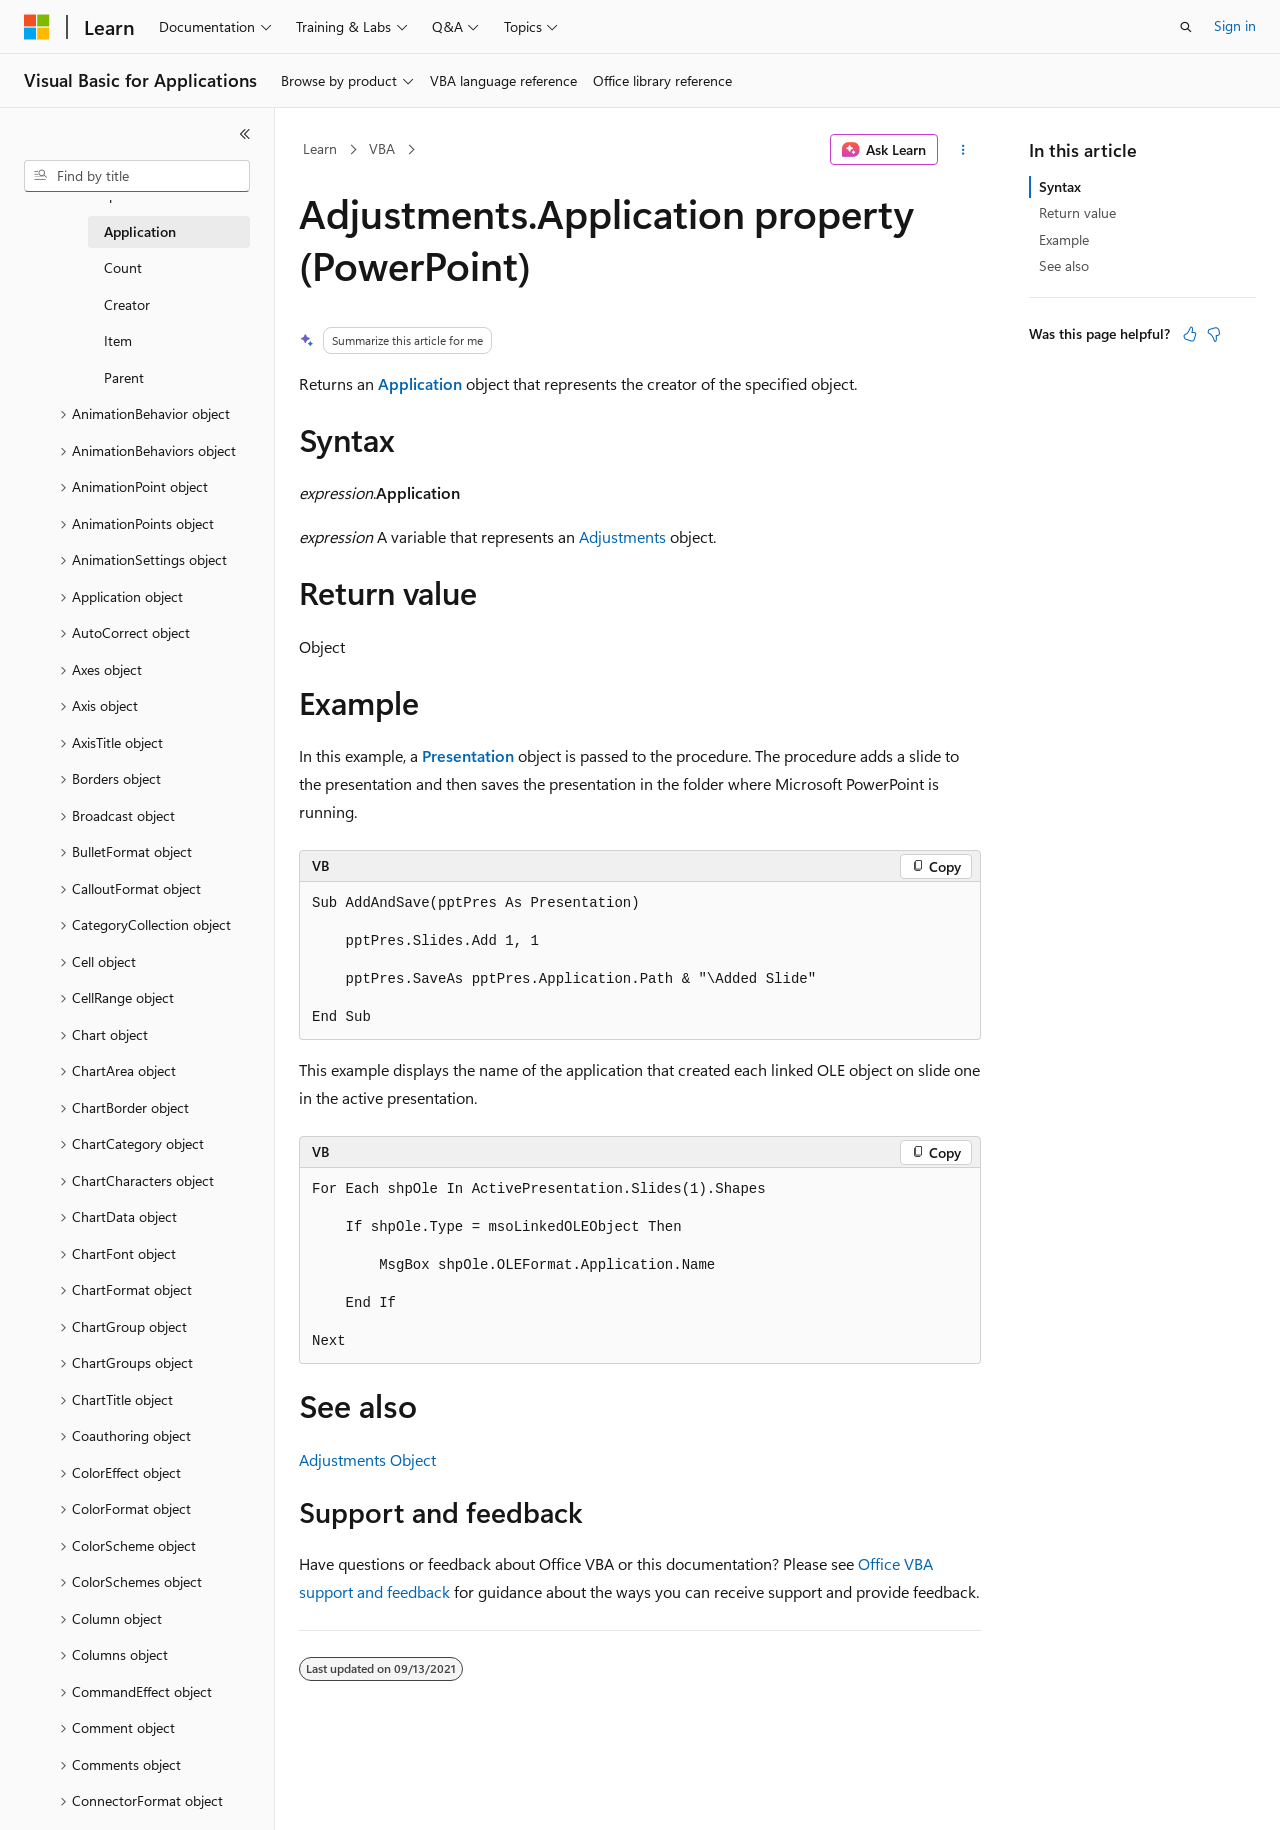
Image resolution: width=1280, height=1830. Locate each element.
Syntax (1060, 186)
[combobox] (137, 176)
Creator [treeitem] (127, 304)
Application (420, 383)
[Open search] (1186, 27)
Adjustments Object (367, 1459)
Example (1064, 239)
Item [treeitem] (118, 340)
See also (1064, 265)
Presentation (468, 755)
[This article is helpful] (1190, 334)
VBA (382, 148)
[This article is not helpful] (1214, 334)
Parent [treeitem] (124, 377)
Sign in (1235, 25)
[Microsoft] (37, 27)
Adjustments (622, 536)
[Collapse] (245, 134)
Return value (1077, 212)
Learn (320, 148)
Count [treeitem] (123, 267)
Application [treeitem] (140, 231)
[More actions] (963, 150)
